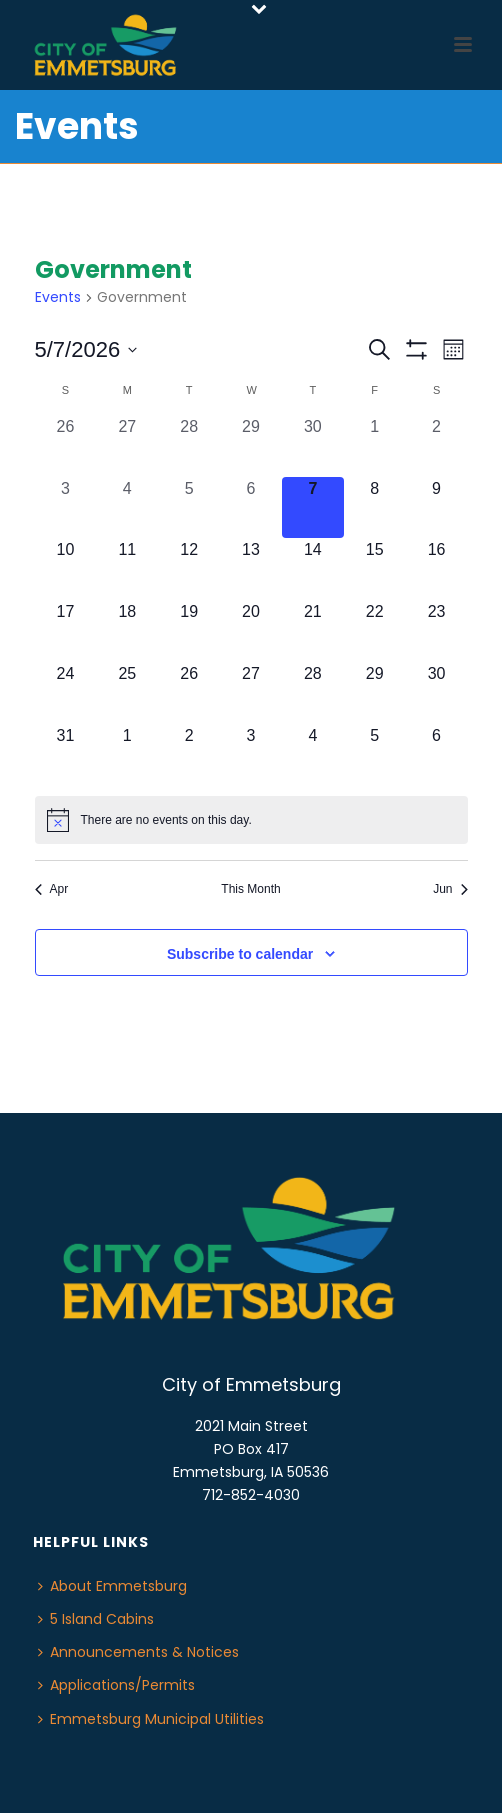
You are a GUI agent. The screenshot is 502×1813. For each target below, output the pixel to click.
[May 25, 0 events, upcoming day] (127, 693)
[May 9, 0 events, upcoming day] (437, 508)
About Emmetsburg (112, 1586)
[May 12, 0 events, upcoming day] (189, 569)
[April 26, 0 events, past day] (66, 446)
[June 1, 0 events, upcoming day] (127, 755)
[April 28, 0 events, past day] (189, 446)
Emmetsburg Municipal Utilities (151, 1719)
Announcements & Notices (138, 1652)
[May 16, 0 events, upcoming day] (437, 569)
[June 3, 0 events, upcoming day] (251, 755)
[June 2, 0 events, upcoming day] (189, 755)
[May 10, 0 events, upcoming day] (66, 569)
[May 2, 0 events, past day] (437, 446)
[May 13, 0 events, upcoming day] (251, 569)
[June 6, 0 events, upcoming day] (437, 755)
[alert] (251, 820)
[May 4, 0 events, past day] (127, 508)
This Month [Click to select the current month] (250, 889)
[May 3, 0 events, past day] (66, 508)
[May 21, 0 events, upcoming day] (313, 631)
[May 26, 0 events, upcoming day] (189, 693)
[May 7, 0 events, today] (313, 508)
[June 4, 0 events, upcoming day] (313, 755)
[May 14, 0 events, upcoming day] (313, 569)
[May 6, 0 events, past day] (251, 508)
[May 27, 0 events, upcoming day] (251, 693)
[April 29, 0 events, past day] (251, 446)
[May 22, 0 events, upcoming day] (375, 631)
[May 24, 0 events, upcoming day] (66, 693)
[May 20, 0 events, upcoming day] (251, 631)
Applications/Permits (116, 1685)
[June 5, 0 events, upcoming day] (375, 755)
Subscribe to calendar (240, 954)
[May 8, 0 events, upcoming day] (375, 508)
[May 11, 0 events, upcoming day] (127, 569)
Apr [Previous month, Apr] (52, 889)
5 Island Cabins (96, 1619)
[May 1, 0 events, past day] (375, 446)
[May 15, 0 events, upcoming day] (375, 569)
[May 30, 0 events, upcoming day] (437, 693)
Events (58, 297)
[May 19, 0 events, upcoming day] (189, 631)
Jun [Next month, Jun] (450, 889)
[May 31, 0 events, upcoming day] (66, 755)
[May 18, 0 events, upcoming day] (127, 631)
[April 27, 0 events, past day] (127, 446)
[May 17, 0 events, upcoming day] (66, 631)
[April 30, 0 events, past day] (313, 446)
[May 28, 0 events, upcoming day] (313, 693)
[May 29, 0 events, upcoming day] (375, 693)
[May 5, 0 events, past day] (189, 508)
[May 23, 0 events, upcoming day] (437, 631)
